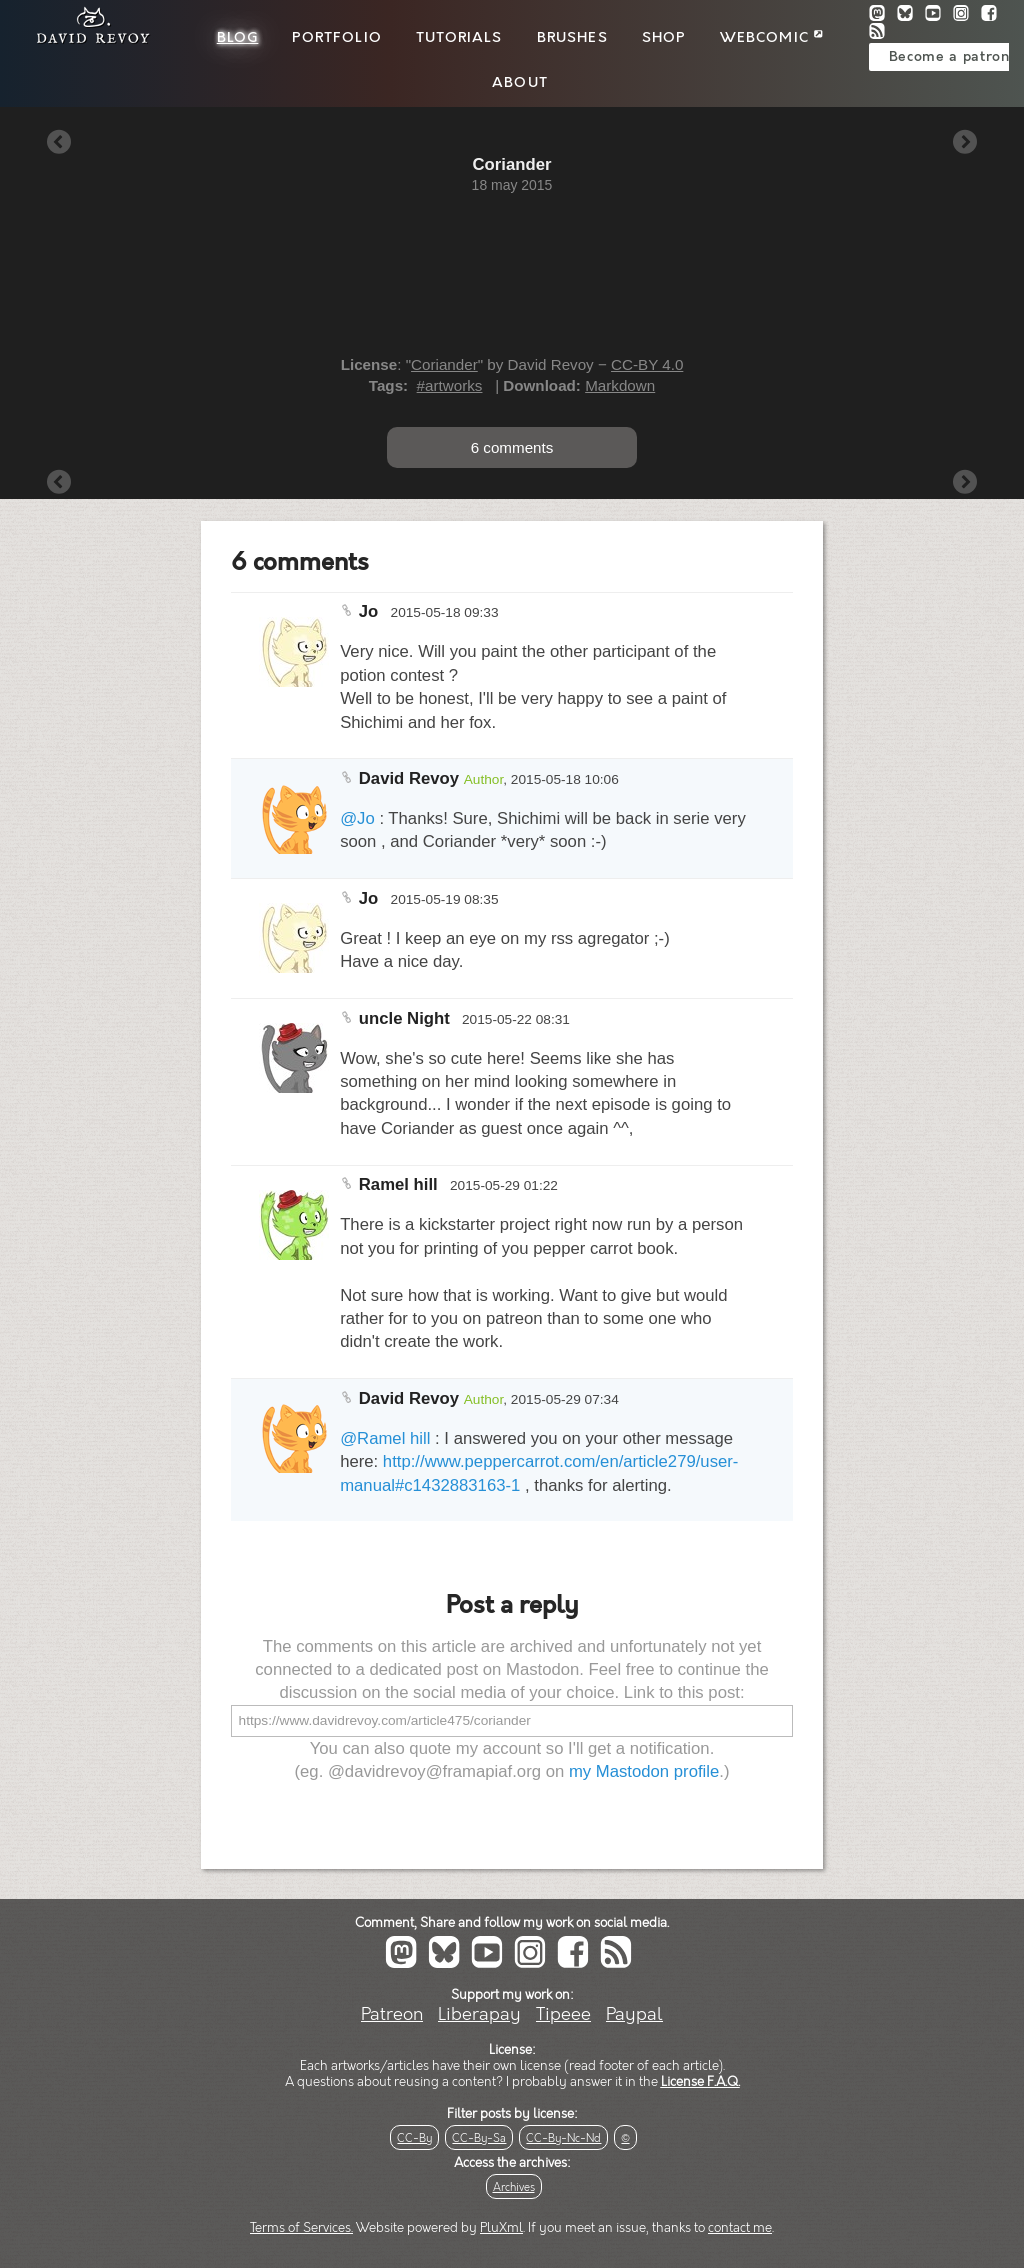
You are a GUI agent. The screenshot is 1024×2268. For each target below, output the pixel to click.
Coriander (444, 364)
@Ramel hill (385, 1438)
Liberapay (479, 2014)
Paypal (634, 2014)
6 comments (512, 447)
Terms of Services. (301, 2228)
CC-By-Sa (479, 2138)
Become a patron (949, 57)
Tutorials (459, 38)
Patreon (392, 2014)
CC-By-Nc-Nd (563, 2138)
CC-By (414, 2138)
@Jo (357, 818)
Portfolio (336, 38)
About (520, 83)
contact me (740, 2228)
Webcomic (771, 38)
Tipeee (563, 2014)
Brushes (572, 38)
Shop (664, 38)
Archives (514, 2187)
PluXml (501, 2228)
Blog (238, 38)
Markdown (620, 385)
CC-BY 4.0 (647, 364)
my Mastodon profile (644, 1771)
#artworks (450, 385)
